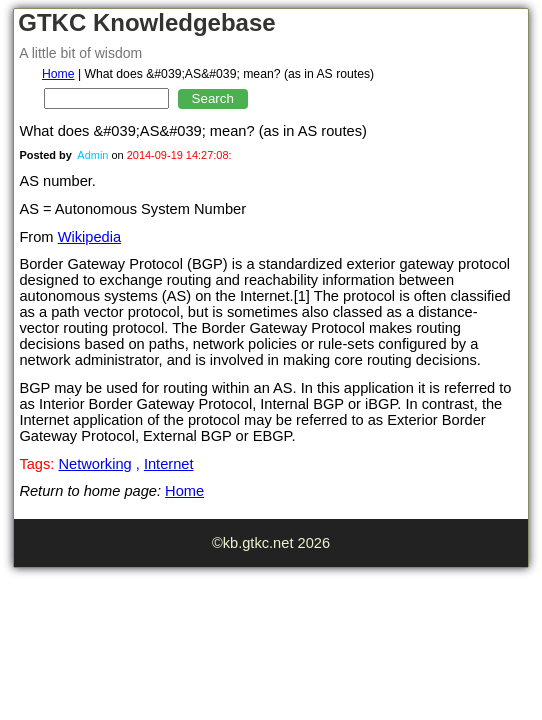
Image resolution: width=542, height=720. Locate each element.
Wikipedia (89, 237)
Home (58, 74)
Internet (169, 464)
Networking (94, 464)
